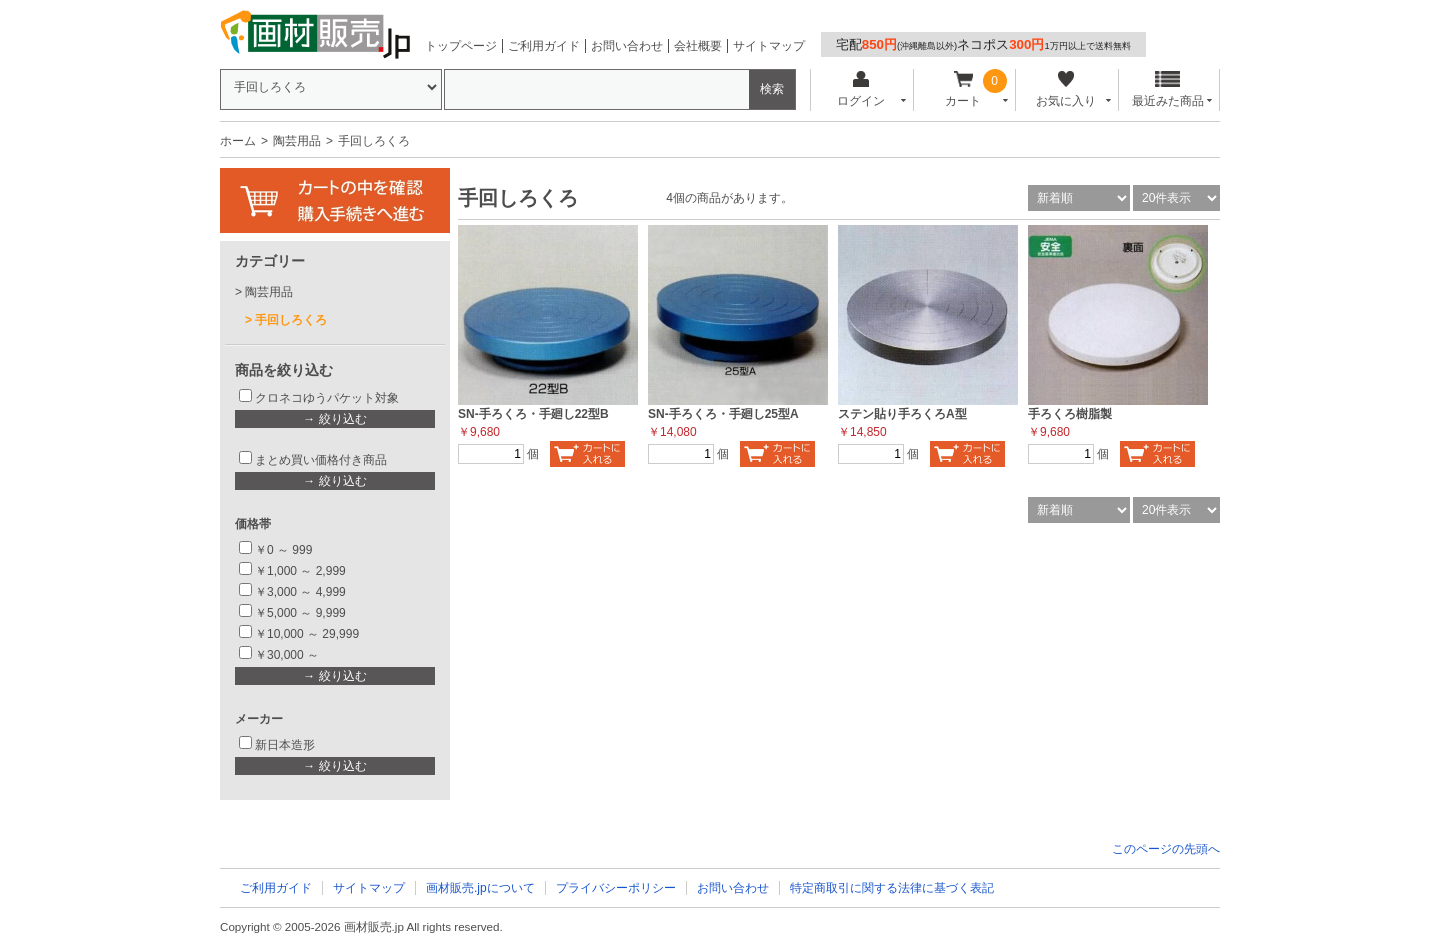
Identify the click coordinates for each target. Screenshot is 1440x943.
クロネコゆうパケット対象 (327, 398)
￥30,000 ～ (288, 655)
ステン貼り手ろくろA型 (902, 414)
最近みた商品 (1168, 89)
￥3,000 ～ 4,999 (300, 592)
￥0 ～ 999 (283, 550)
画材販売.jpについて (480, 888)
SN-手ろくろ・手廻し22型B (533, 414)
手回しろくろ (291, 320)
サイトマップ (769, 46)
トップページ (461, 46)
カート (963, 89)
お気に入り (1065, 89)
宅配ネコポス (983, 44)
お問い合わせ (627, 46)
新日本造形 (285, 745)
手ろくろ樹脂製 (1070, 414)
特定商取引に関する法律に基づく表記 (892, 888)
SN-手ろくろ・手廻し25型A (723, 414)
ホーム (238, 141)
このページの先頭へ (1166, 849)
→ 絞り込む (334, 419)
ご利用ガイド (544, 46)
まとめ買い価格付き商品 (321, 460)
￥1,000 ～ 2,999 (300, 571)
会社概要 (698, 46)
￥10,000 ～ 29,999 (307, 634)
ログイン (860, 89)
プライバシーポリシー (616, 888)
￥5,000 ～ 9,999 (300, 613)
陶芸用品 (297, 141)
